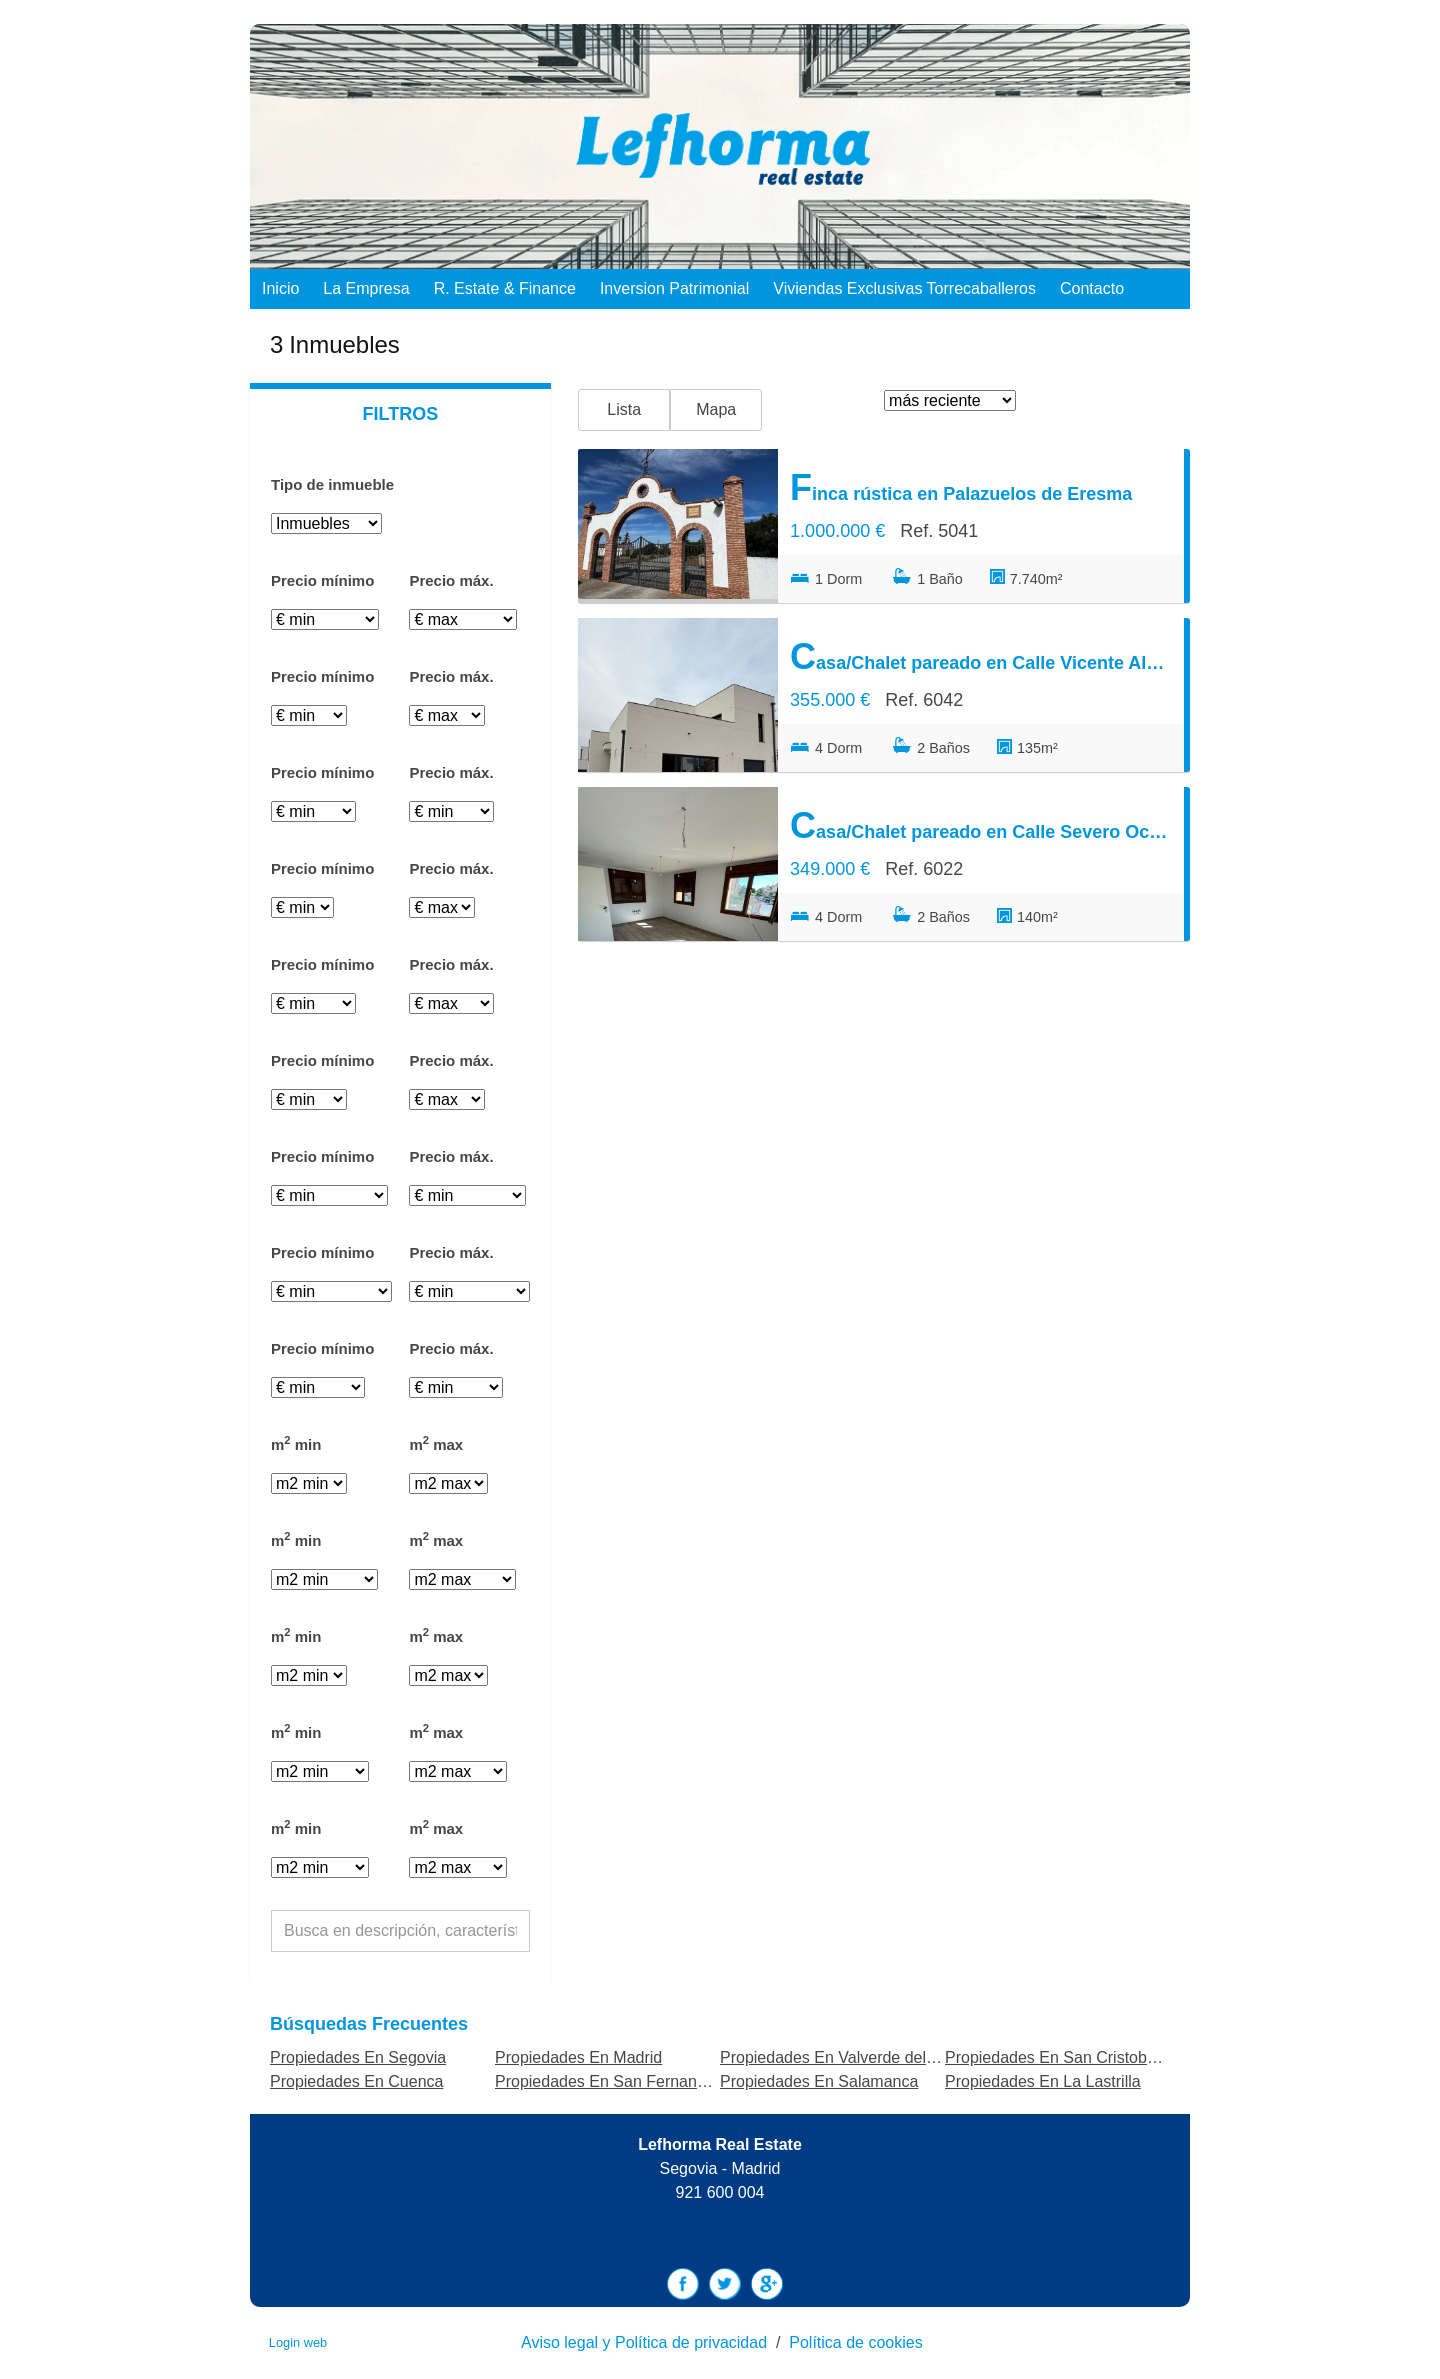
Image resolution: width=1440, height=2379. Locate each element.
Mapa (716, 409)
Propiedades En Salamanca (819, 2081)
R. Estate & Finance (505, 288)
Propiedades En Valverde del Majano (851, 2057)
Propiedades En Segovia (358, 2057)
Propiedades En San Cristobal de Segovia (1094, 2057)
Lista (624, 409)
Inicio (280, 288)
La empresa (366, 288)
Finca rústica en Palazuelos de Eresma (961, 487)
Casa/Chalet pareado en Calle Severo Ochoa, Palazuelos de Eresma (981, 825)
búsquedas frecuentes (369, 2024)
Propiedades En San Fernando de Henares (648, 2081)
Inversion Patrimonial (674, 288)
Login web (298, 2342)
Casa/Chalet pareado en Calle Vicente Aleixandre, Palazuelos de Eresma (981, 656)
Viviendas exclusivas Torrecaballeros (904, 288)
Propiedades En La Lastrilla (1043, 2081)
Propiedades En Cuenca (356, 2081)
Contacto (1092, 288)
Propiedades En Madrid (578, 2057)
